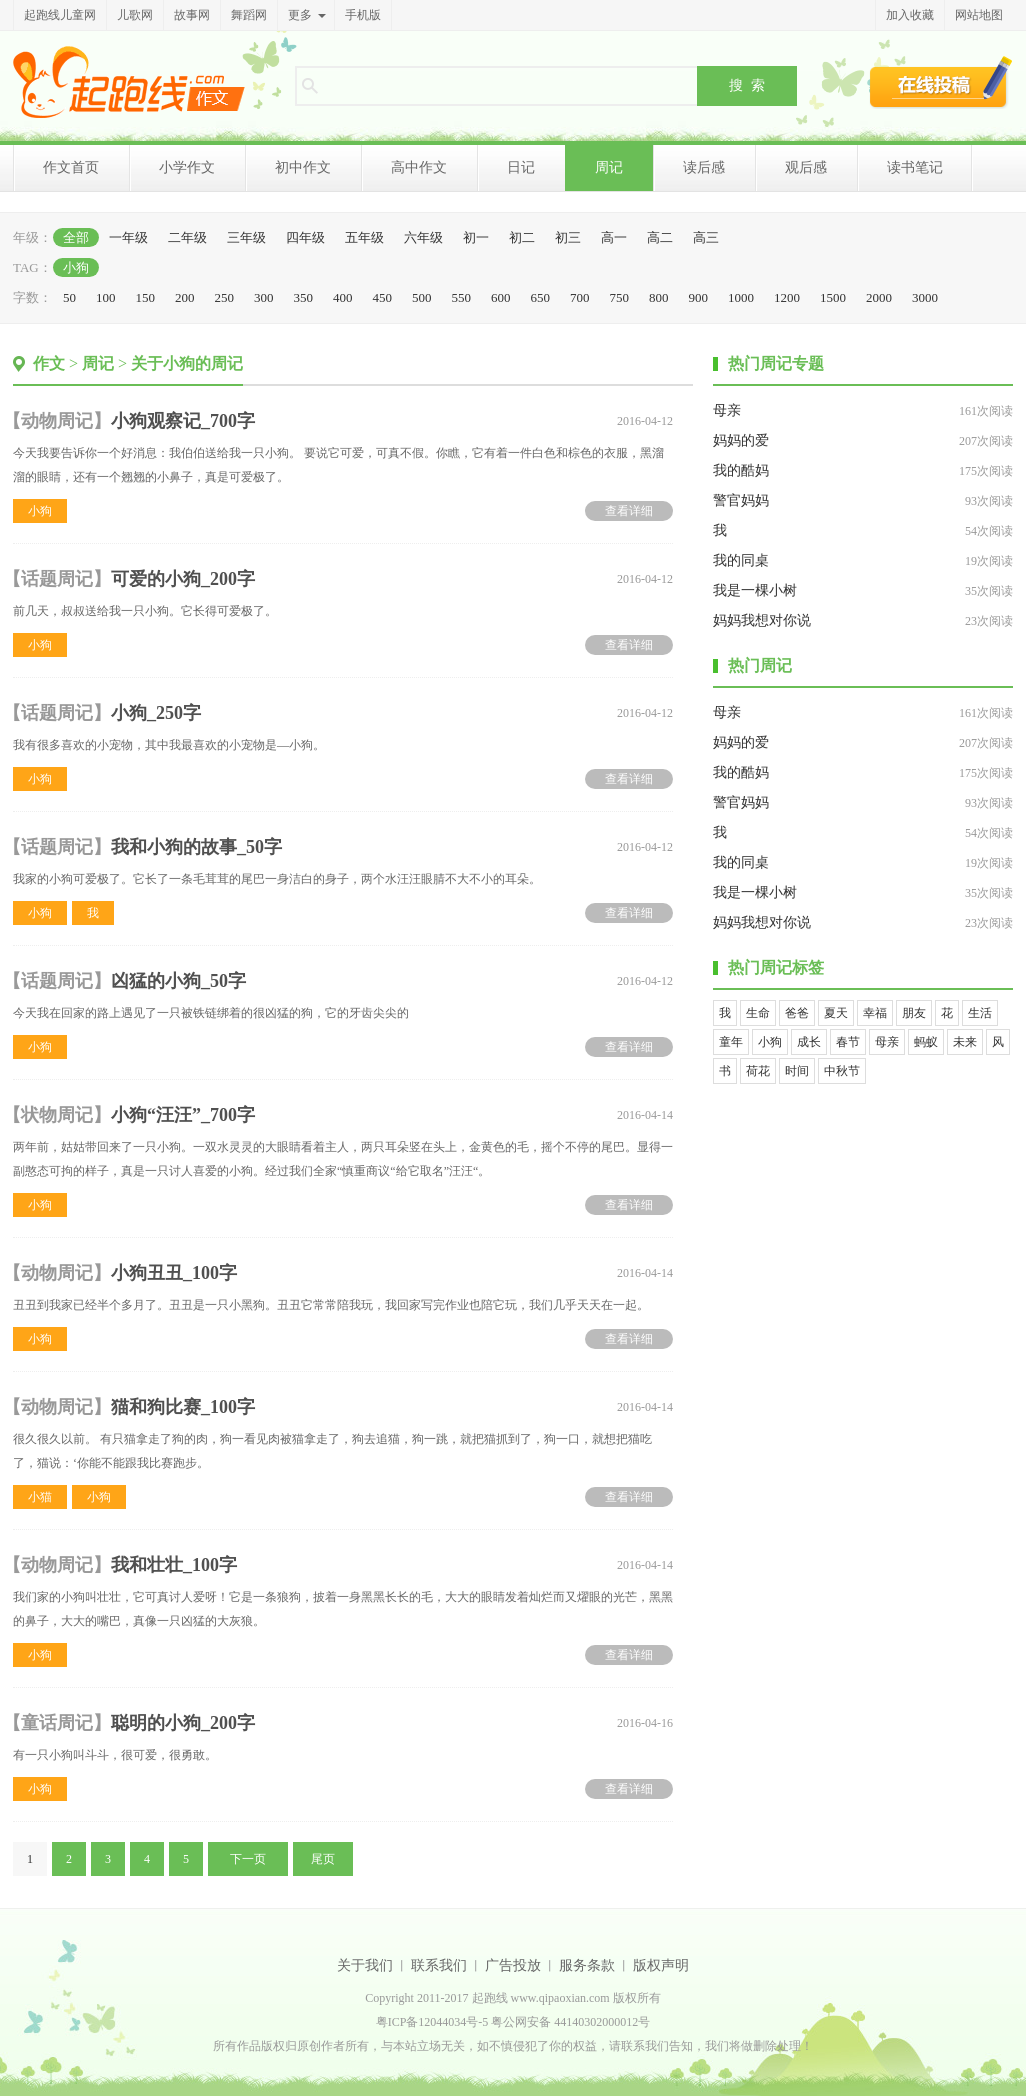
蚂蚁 (926, 1042)
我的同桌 (741, 560)
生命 (758, 1013)
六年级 (423, 237)
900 (699, 297)
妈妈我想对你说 (762, 620)
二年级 (187, 237)
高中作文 (419, 167)
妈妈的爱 (741, 440)
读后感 (704, 167)
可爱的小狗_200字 (183, 579)
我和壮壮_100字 (174, 1565)
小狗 (76, 267)
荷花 (758, 1071)
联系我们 (439, 1965)
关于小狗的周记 (187, 363)
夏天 (836, 1013)
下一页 (248, 1859)
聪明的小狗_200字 (183, 1723)
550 (462, 297)
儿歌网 (135, 15)
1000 (741, 297)
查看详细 (629, 511)
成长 (809, 1042)
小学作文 (187, 167)
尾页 (323, 1859)
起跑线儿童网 (60, 15)
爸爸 (797, 1013)
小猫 (40, 1497)
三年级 (246, 237)
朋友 (914, 1013)
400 (343, 297)
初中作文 (303, 167)
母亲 (727, 410)
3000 (925, 297)
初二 (522, 237)
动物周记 (57, 421)
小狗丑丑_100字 (174, 1273)
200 (185, 297)
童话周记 (57, 1723)
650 (541, 297)
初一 (476, 237)
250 (225, 297)
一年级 (128, 237)
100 (106, 297)
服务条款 (587, 1965)
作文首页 (71, 167)
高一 (614, 237)
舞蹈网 (249, 15)
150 (146, 297)
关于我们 (365, 1965)
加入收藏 (910, 15)
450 (383, 297)
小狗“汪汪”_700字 (183, 1115)
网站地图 (979, 15)
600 (501, 297)
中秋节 (842, 1071)
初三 (568, 237)
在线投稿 (941, 82)
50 (69, 297)
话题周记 (57, 579)
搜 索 (747, 85)
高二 (660, 237)
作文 (49, 363)
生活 (980, 1013)
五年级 (364, 237)
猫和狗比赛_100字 (183, 1407)
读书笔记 (915, 167)
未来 (965, 1042)
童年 (731, 1042)
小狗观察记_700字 (183, 421)
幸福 (875, 1013)
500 (422, 297)
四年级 (305, 237)
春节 (848, 1042)
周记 (609, 167)
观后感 (806, 167)
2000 (879, 297)
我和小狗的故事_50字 (196, 847)
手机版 (363, 15)
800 (659, 297)
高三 (706, 237)
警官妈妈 (741, 500)
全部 (76, 237)
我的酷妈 (741, 470)
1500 (833, 297)
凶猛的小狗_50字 (178, 981)
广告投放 (513, 1965)
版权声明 (661, 1965)
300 (264, 297)
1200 (787, 297)
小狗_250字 (156, 713)
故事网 (192, 15)
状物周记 (57, 1115)
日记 (521, 167)
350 (304, 297)
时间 (797, 1071)
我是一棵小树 (755, 590)
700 (580, 297)
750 (620, 297)
